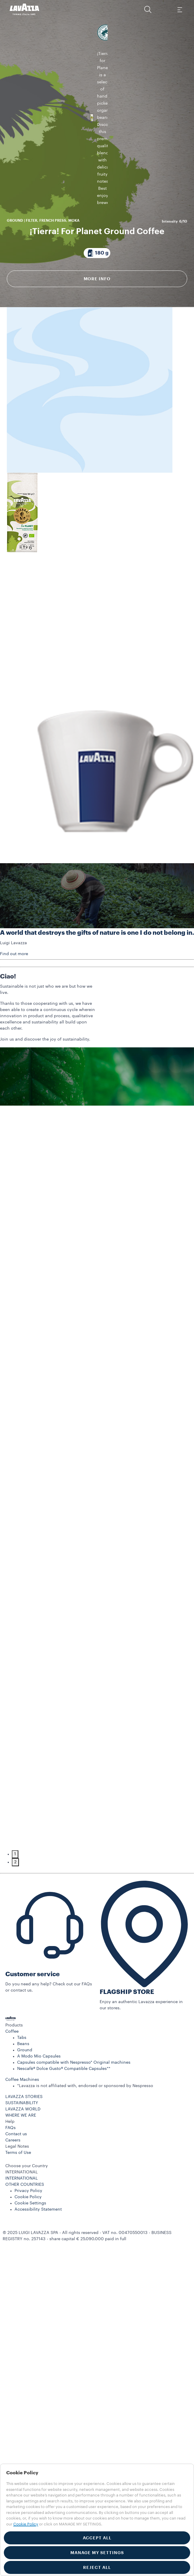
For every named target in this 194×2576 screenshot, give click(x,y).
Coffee (12, 2059)
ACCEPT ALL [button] (97, 2538)
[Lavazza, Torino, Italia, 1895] (24, 9)
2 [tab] (15, 1889)
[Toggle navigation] (179, 9)
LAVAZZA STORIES (24, 2124)
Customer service (32, 2001)
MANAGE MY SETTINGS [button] (97, 2553)
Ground (24, 2077)
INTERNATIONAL (21, 2206)
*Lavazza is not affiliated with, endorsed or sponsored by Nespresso (85, 2113)
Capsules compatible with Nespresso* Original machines (73, 2090)
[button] (148, 9)
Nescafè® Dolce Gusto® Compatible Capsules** (63, 2096)
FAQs (10, 2155)
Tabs (21, 2065)
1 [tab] (15, 1881)
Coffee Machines (22, 2107)
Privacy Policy (28, 2218)
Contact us (16, 2161)
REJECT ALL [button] (97, 2567)
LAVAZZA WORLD (23, 2136)
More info (97, 262)
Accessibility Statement (38, 2237)
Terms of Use (18, 2180)
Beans (23, 2071)
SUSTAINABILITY (21, 2130)
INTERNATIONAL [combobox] (21, 2199)
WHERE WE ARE (20, 2143)
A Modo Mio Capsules (39, 2083)
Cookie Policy (28, 2224)
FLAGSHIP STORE (127, 2019)
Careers (12, 2167)
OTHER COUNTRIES (24, 2212)
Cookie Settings (30, 2230)
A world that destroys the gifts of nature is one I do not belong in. (97, 960)
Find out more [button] (14, 981)
